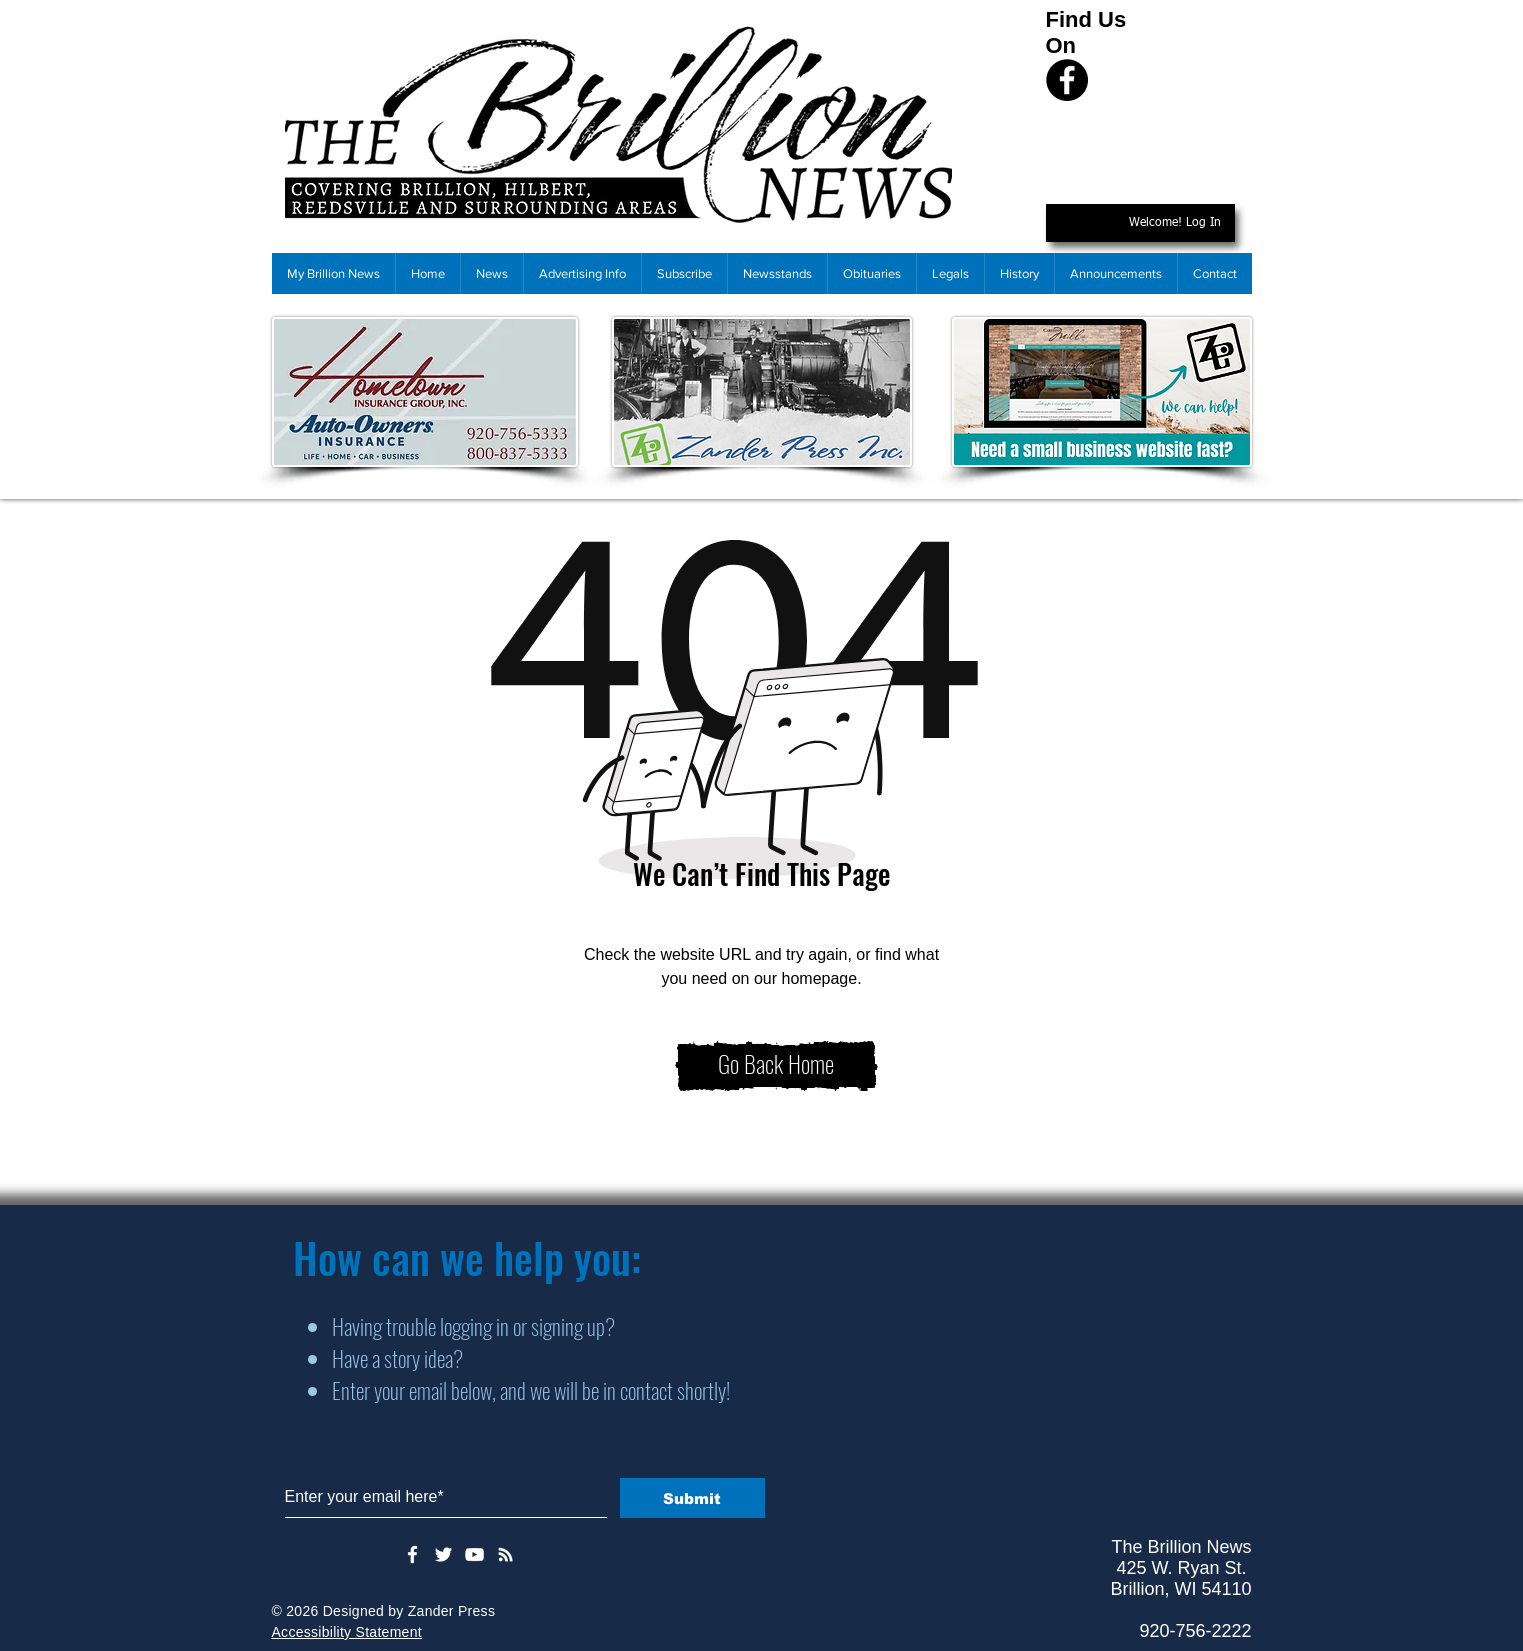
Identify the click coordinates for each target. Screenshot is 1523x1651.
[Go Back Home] (776, 1066)
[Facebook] (1067, 80)
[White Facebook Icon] (412, 1554)
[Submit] (692, 1498)
